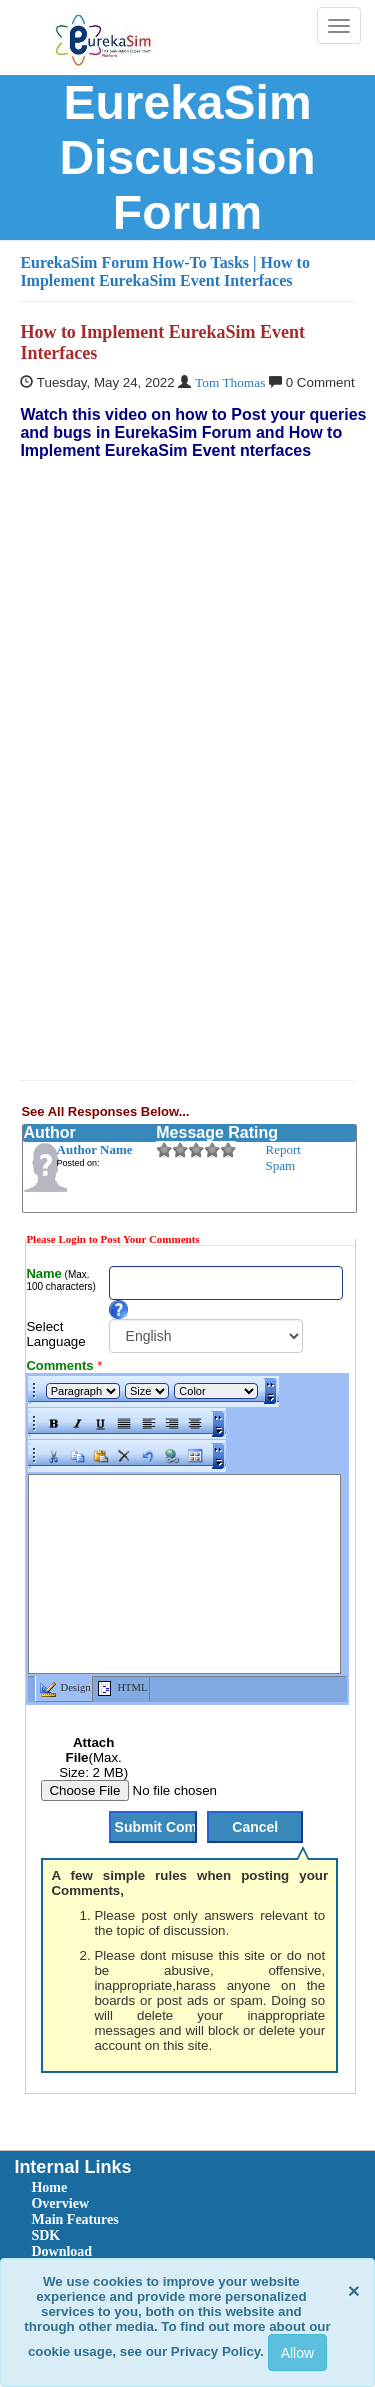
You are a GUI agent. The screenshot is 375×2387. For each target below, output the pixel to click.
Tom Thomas (230, 382)
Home (49, 2187)
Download (61, 2251)
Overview (60, 2203)
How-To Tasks (202, 262)
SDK (45, 2235)
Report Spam (283, 1157)
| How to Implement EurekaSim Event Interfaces (165, 271)
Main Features (74, 2219)
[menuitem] (144, 2188)
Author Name (95, 1149)
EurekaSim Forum (84, 262)
